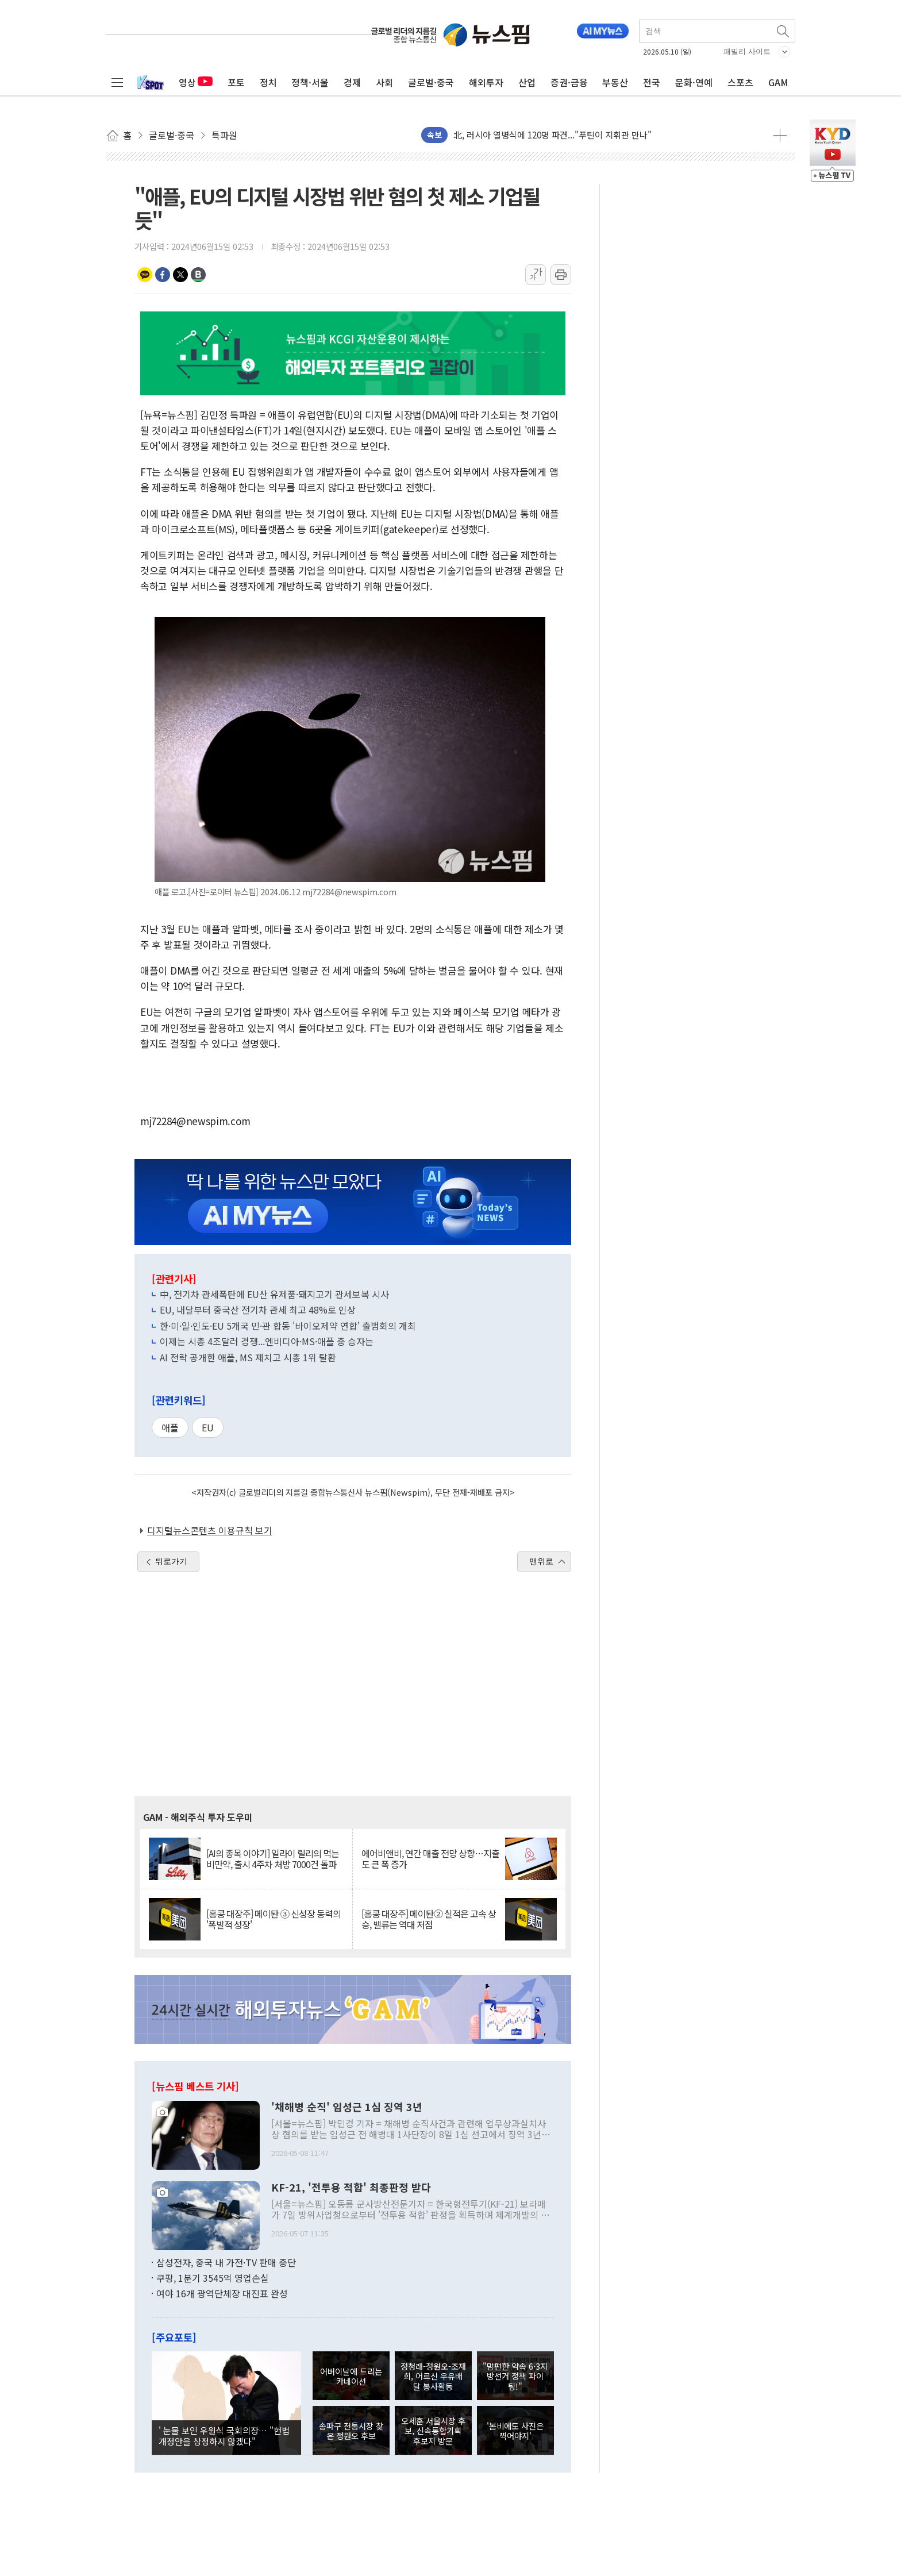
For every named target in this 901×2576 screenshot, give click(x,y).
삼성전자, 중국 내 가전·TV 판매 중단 (226, 2262)
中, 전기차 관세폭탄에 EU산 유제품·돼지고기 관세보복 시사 (274, 1294)
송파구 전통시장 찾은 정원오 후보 (351, 2431)
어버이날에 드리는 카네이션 (351, 2376)
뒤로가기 (171, 1561)
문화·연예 (694, 82)
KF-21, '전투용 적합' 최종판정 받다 (351, 2187)
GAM (778, 82)
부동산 (615, 82)
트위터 (180, 274)
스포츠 (740, 82)
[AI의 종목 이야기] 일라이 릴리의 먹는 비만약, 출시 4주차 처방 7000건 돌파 (272, 1859)
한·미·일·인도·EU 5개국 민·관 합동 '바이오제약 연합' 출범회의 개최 (288, 1325)
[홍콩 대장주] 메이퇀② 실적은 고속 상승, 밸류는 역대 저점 (428, 1919)
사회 (384, 82)
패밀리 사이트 (747, 51)
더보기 (780, 135)
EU (208, 1427)
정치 (268, 82)
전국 (651, 82)
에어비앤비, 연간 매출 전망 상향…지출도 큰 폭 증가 (430, 1859)
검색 (783, 31)
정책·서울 (310, 82)
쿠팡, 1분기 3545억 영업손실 (212, 2277)
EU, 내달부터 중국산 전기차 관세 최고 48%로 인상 (258, 1309)
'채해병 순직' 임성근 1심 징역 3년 (346, 2107)
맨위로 (541, 1561)
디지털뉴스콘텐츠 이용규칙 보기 (209, 1530)
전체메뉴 (117, 82)
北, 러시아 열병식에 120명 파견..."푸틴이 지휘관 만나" (552, 135)
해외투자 (486, 82)
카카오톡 (144, 274)
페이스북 (162, 274)
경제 (352, 82)
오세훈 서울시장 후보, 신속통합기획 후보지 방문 (433, 2431)
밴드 (198, 274)
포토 (236, 82)
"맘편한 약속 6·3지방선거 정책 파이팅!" (515, 2376)
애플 (170, 1427)
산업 (527, 82)
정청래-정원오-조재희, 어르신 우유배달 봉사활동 (433, 2376)
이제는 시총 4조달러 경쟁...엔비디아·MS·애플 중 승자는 (267, 1341)
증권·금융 (569, 82)
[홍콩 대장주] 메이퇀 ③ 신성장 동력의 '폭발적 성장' (273, 1919)
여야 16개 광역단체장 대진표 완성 (222, 2293)
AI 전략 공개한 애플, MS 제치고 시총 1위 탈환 (248, 1357)
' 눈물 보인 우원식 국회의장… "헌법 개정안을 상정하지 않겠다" (224, 2435)
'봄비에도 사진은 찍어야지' (515, 2431)
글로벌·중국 (431, 82)
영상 (196, 82)
